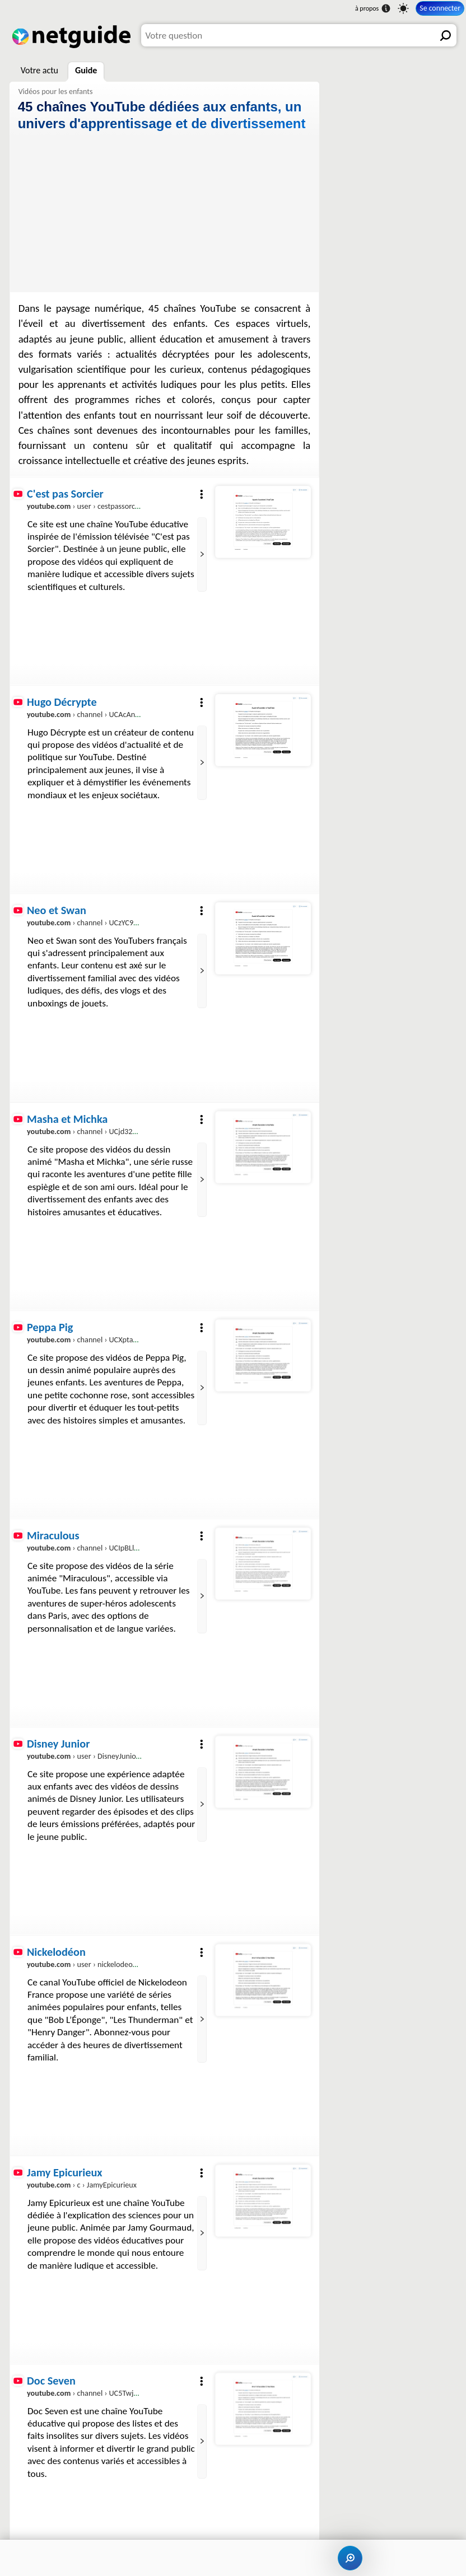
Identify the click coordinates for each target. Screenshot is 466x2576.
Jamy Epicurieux (64, 2172)
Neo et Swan (56, 910)
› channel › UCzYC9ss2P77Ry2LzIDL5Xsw (114, 923)
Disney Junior (58, 1743)
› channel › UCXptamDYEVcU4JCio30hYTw (117, 1339)
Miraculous (53, 1535)
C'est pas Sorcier (65, 493)
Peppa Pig (50, 1327)
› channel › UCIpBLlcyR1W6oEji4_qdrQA (114, 1548)
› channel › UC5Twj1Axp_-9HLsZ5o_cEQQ (116, 2393)
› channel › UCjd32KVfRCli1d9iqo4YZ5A (113, 1131)
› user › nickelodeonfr (84, 1964)
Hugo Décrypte (62, 702)
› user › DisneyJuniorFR (87, 1756)
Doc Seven (51, 2380)
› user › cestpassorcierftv (89, 507)
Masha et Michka (67, 1119)
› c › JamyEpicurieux (82, 2185)
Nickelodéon (56, 1952)
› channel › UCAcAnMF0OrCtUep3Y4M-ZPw (120, 715)
